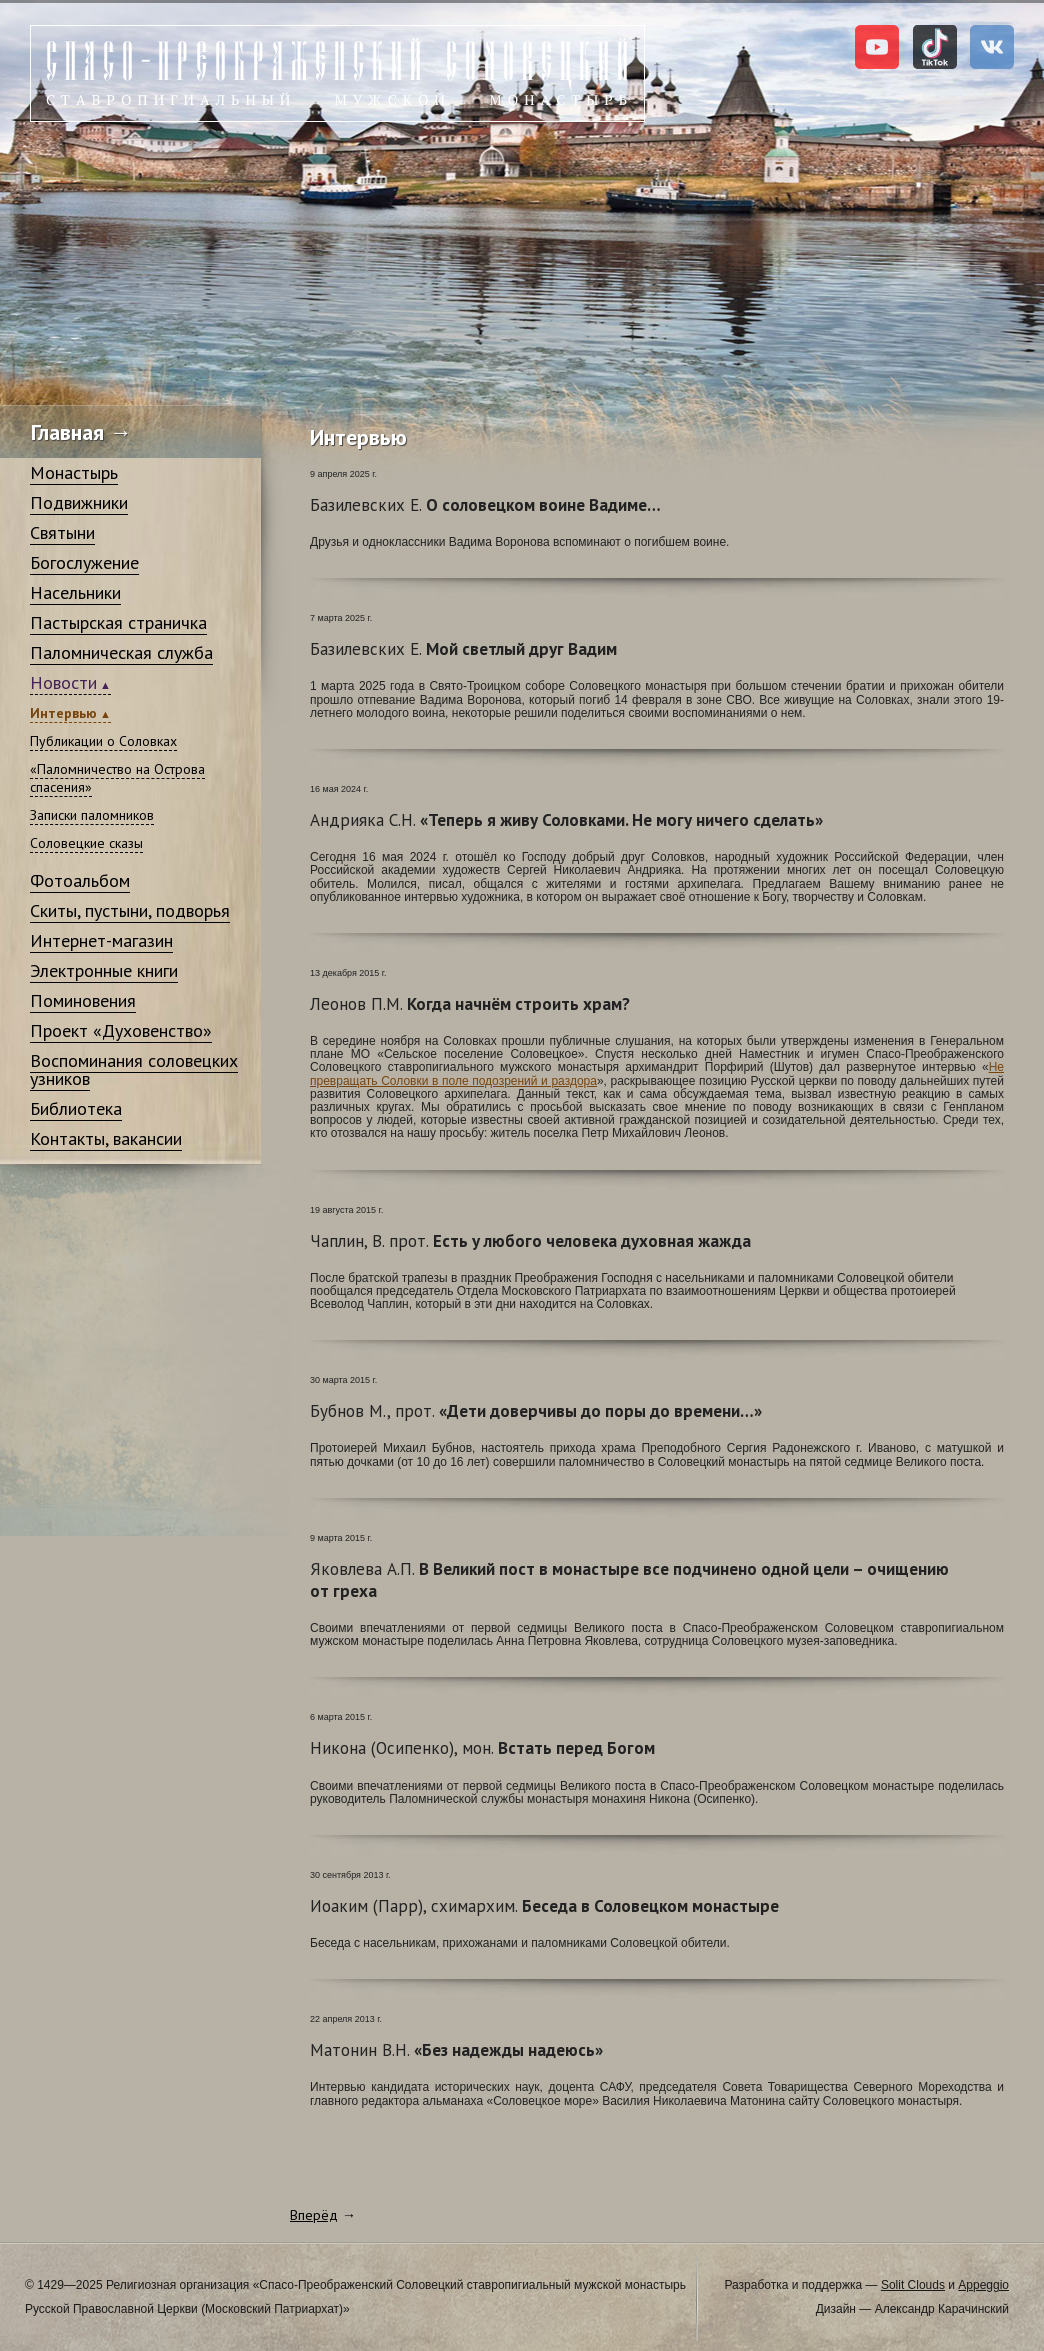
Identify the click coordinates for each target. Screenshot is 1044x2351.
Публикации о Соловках (103, 741)
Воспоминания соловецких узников (134, 1069)
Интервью (63, 713)
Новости (63, 682)
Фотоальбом (80, 880)
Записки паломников (92, 815)
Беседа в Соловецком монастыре (544, 1906)
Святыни (62, 532)
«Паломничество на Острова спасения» (117, 778)
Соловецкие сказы (86, 843)
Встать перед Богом (482, 1748)
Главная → (81, 432)
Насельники (75, 592)
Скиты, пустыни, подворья (130, 910)
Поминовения (83, 1000)
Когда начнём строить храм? (470, 1004)
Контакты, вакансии (106, 1138)
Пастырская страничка (118, 622)
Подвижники (79, 502)
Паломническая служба (121, 652)
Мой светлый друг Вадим (463, 649)
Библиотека (76, 1108)
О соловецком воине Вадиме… (485, 505)
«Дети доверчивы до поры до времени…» (536, 1411)
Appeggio (983, 2285)
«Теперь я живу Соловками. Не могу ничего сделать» (566, 820)
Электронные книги (104, 970)
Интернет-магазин (101, 940)
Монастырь (74, 472)
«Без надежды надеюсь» (456, 2050)
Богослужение (84, 562)
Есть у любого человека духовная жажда (530, 1241)
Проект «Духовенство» (121, 1030)
